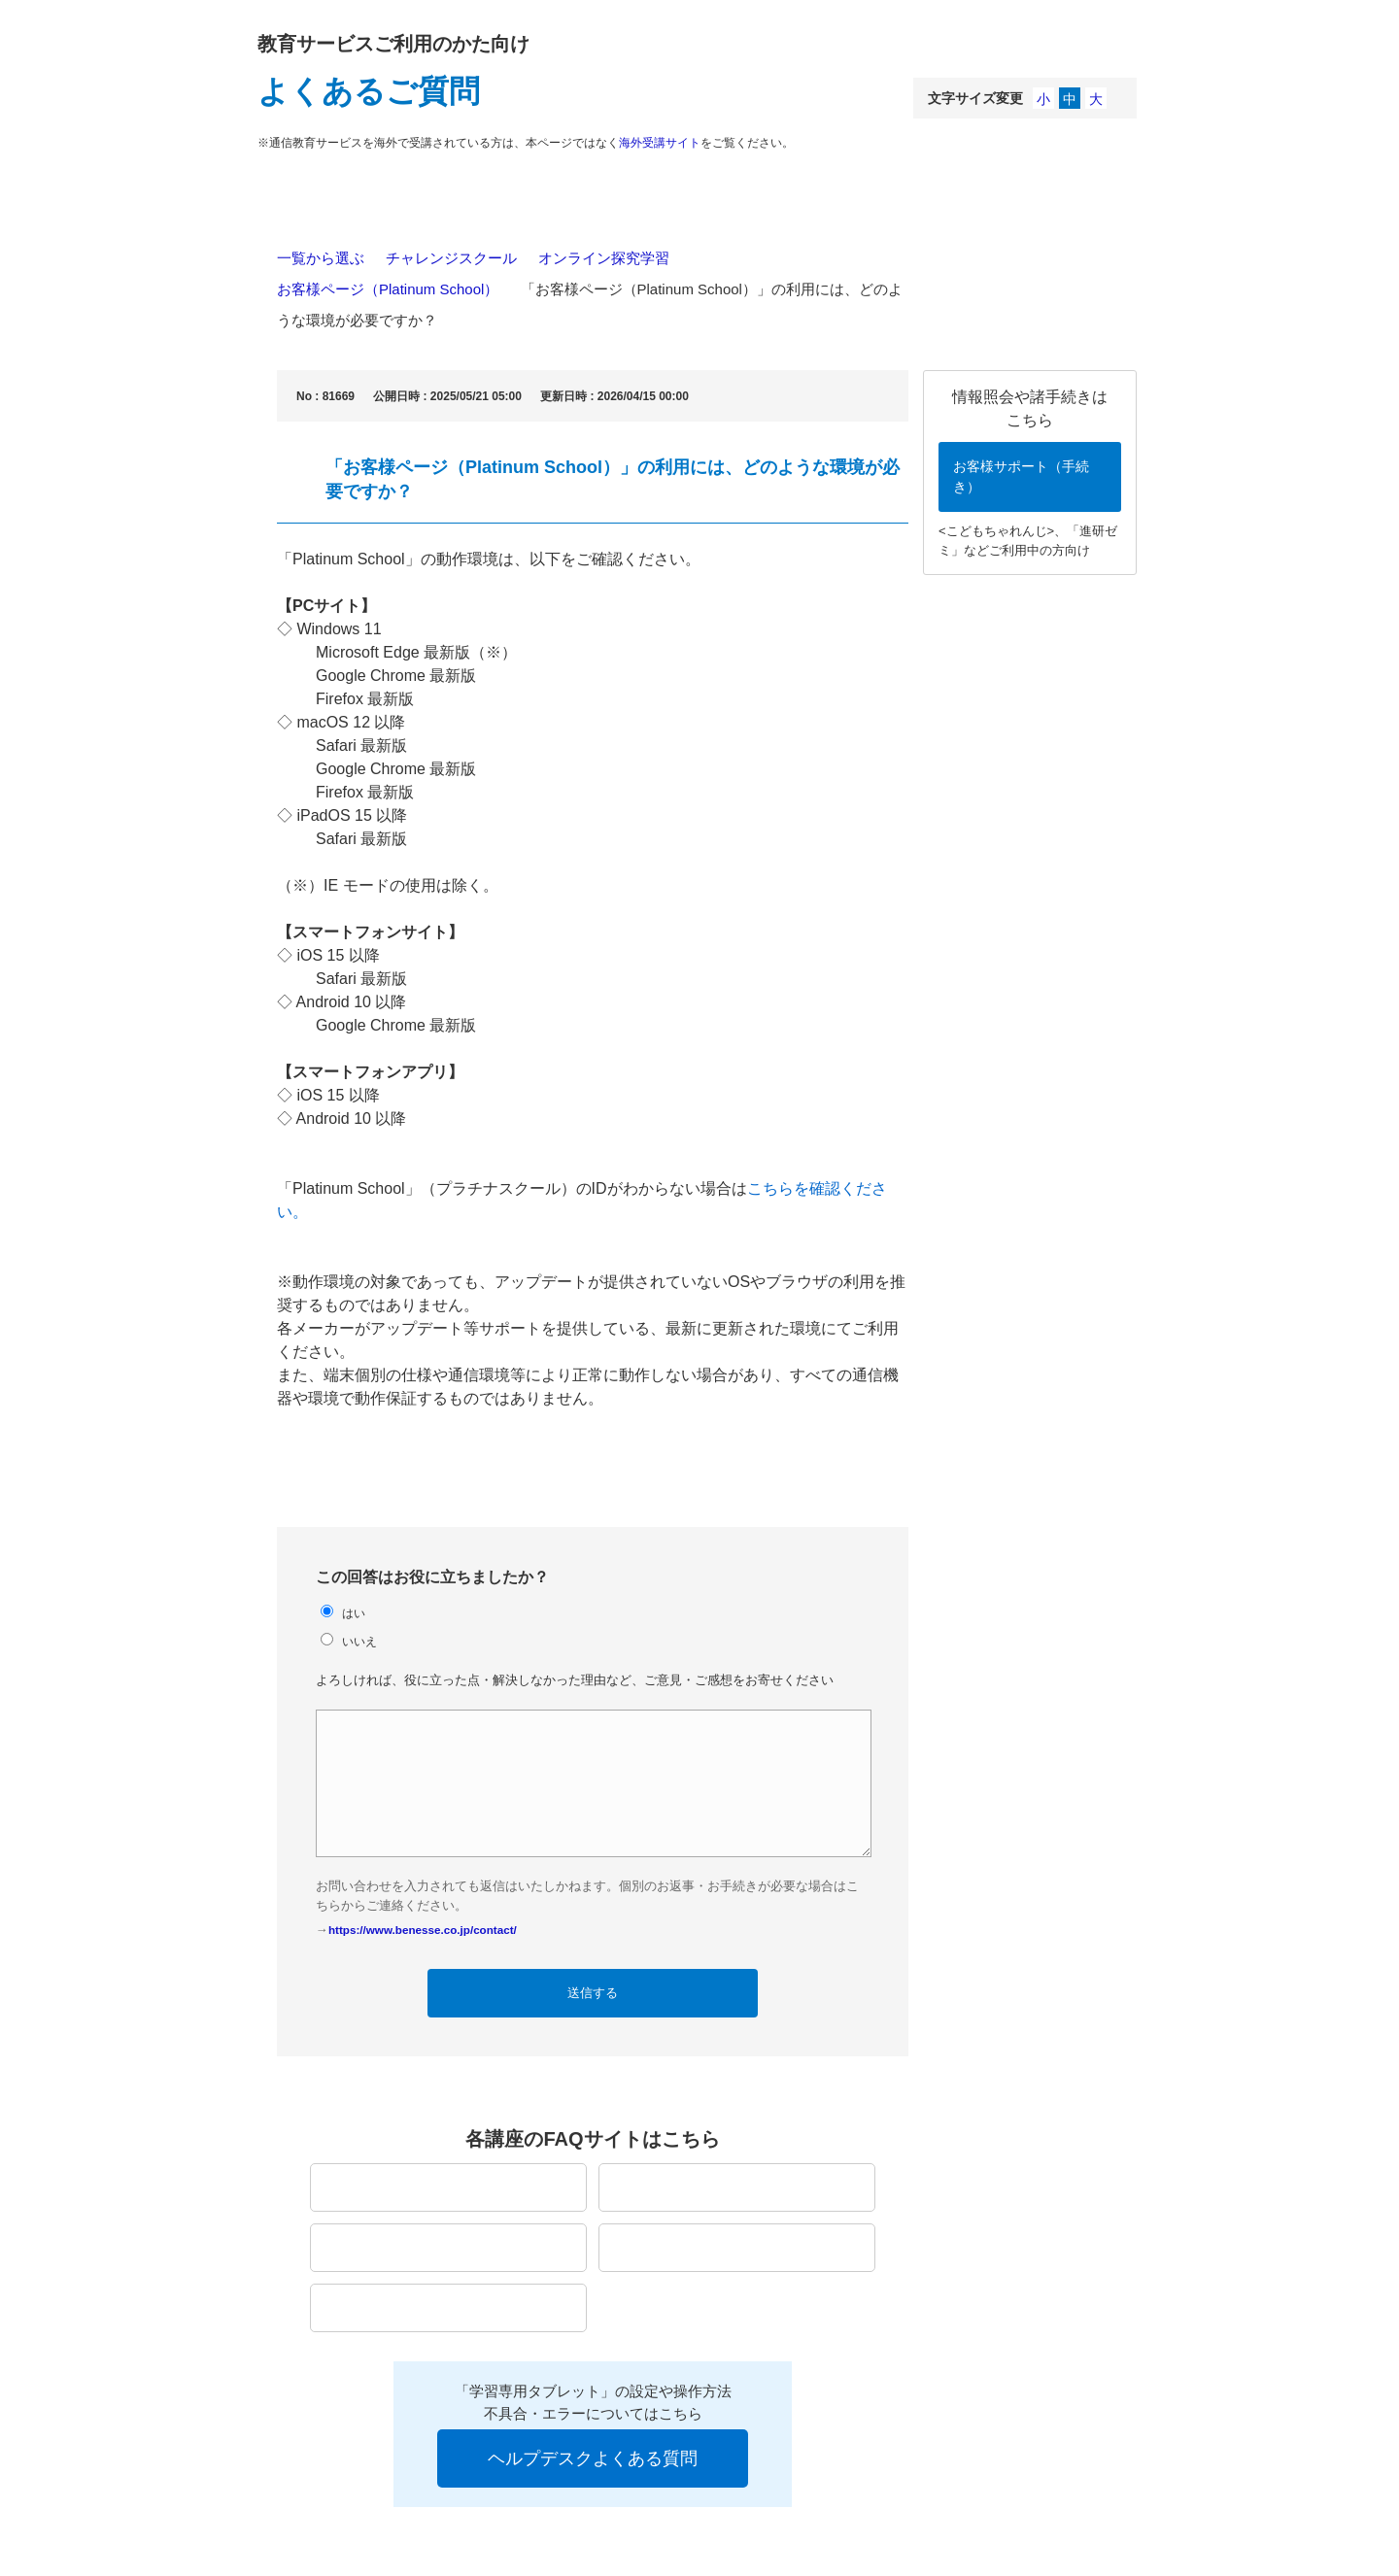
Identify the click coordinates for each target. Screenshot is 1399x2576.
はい (353, 1613)
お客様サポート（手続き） (1021, 476)
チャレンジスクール (451, 258)
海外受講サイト (659, 143)
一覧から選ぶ (320, 258)
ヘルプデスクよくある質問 (593, 2458)
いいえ (359, 1641)
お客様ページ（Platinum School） (387, 289)
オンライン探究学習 (603, 258)
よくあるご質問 (368, 91)
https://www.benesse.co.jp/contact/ (422, 1929)
